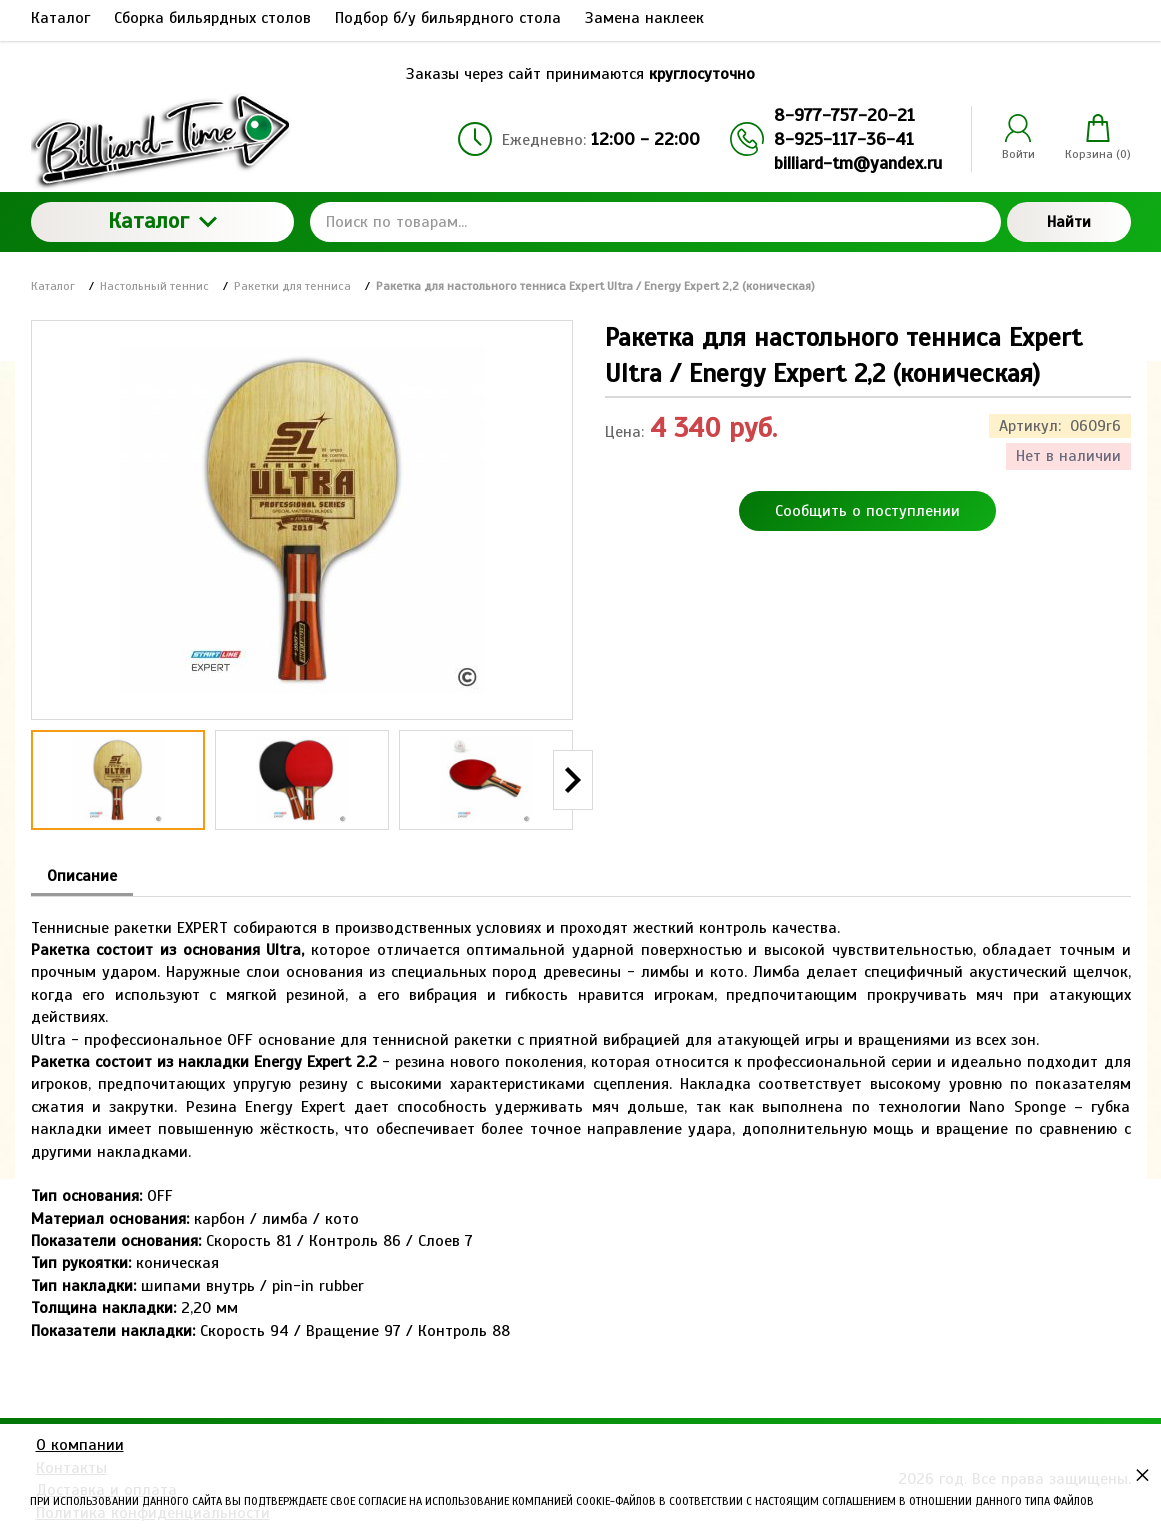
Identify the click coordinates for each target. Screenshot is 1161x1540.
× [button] (1142, 1474)
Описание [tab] (82, 876)
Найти (1069, 222)
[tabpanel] (581, 1119)
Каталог (162, 220)
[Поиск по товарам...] (655, 222)
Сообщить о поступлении (867, 511)
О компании (80, 1445)
